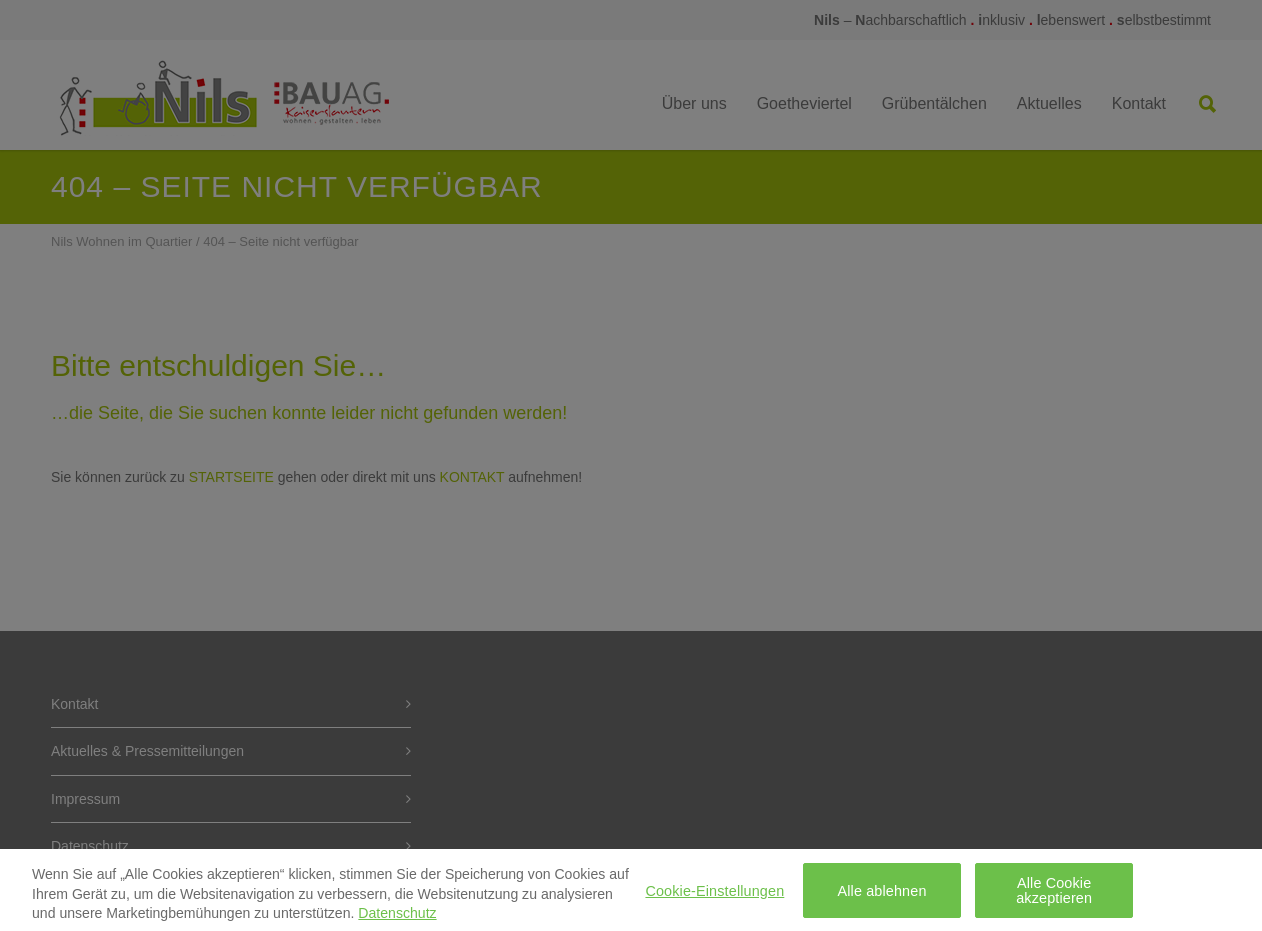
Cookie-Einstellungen (714, 896)
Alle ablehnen (881, 896)
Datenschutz (397, 919)
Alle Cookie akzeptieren (1054, 896)
